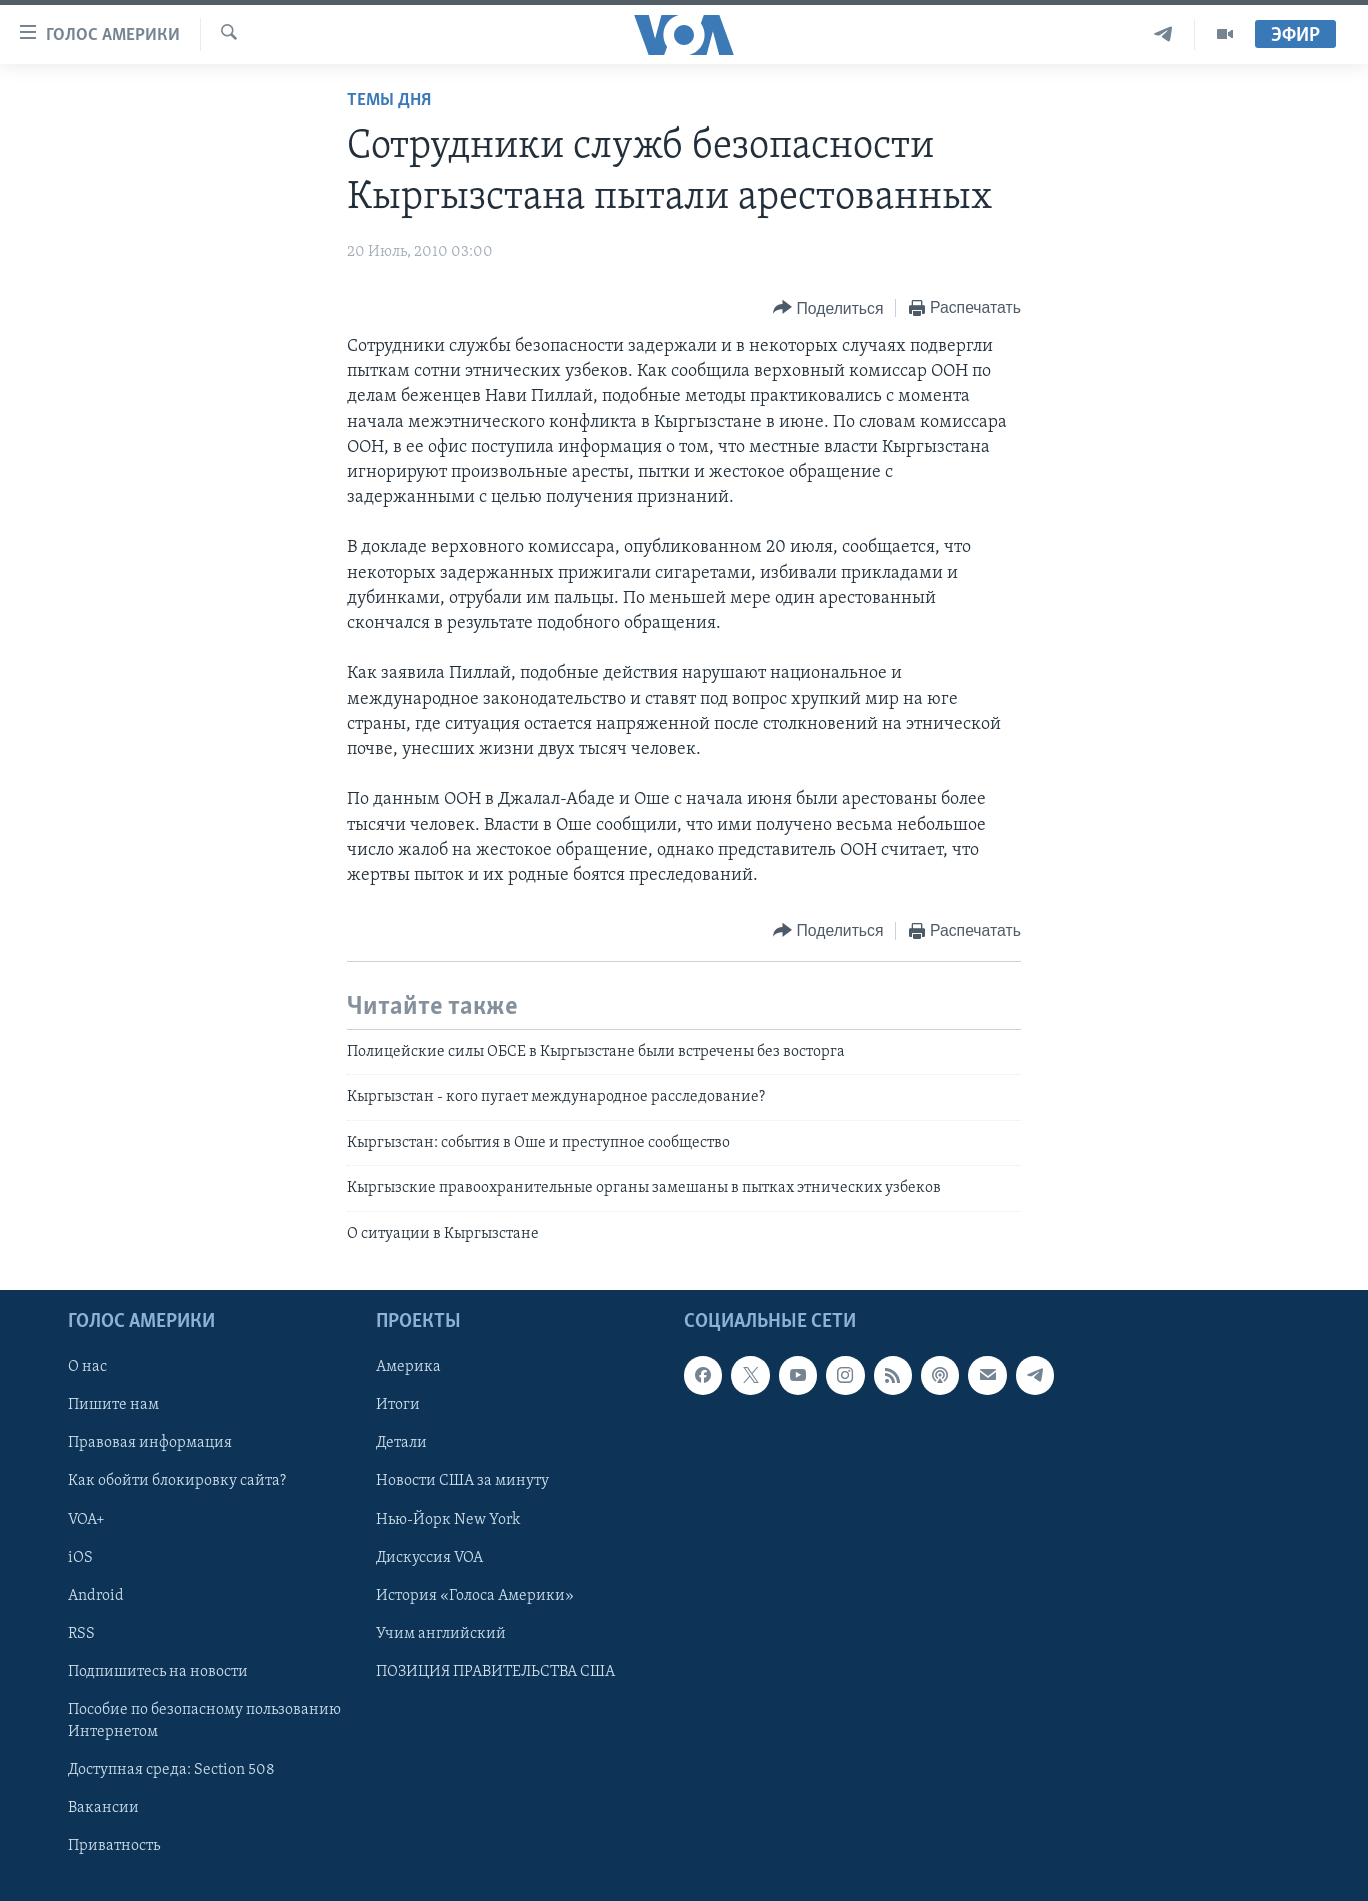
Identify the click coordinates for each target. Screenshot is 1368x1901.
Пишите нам (113, 1405)
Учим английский (441, 1634)
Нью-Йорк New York (448, 1520)
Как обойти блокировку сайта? (177, 1482)
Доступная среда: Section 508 (171, 1770)
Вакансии (103, 1808)
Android (96, 1596)
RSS (81, 1634)
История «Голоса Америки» (475, 1596)
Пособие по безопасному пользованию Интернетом (204, 1721)
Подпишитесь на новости (158, 1672)
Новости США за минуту (462, 1482)
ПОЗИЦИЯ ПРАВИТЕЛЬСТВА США (495, 1672)
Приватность (114, 1846)
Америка (408, 1367)
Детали (401, 1443)
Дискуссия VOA (429, 1558)
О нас (87, 1367)
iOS (80, 1558)
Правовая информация (150, 1443)
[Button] (828, 308)
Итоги (398, 1405)
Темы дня (389, 100)
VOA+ (86, 1520)
